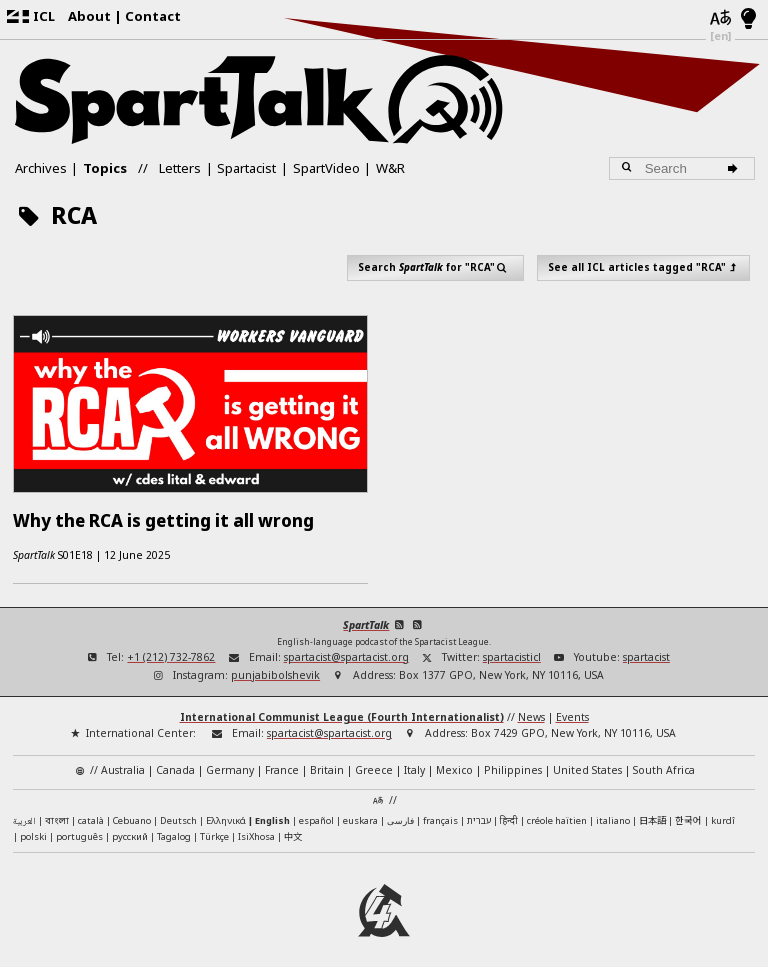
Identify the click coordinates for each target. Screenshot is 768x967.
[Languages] (720, 19)
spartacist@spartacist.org (346, 648)
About (89, 16)
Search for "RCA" (436, 267)
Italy (414, 762)
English (272, 812)
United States (587, 762)
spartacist (646, 648)
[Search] (735, 169)
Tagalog (174, 828)
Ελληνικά (226, 812)
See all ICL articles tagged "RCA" (644, 267)
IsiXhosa (256, 828)
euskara (360, 812)
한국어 (688, 812)
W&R (390, 168)
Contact (153, 16)
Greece (374, 762)
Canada (175, 762)
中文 (293, 828)
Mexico (454, 762)
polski (33, 828)
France (282, 762)
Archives (41, 168)
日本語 (652, 812)
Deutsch (178, 812)
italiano (613, 812)
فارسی (400, 812)
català (91, 812)
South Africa (664, 762)
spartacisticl (512, 648)
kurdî (723, 812)
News (531, 709)
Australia (123, 762)
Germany (230, 762)
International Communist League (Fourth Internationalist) (342, 709)
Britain (327, 762)
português (79, 828)
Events (572, 709)
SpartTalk (366, 617)
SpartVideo (326, 168)
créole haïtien (557, 812)
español (316, 812)
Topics (105, 168)
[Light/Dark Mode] (748, 20)
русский (130, 828)
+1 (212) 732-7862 (171, 648)
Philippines (513, 762)
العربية (24, 814)
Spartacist (246, 168)
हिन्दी (509, 812)
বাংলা (57, 813)
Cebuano (132, 812)
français (440, 812)
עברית (479, 812)
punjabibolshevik (275, 667)
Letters (180, 168)
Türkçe (214, 828)
